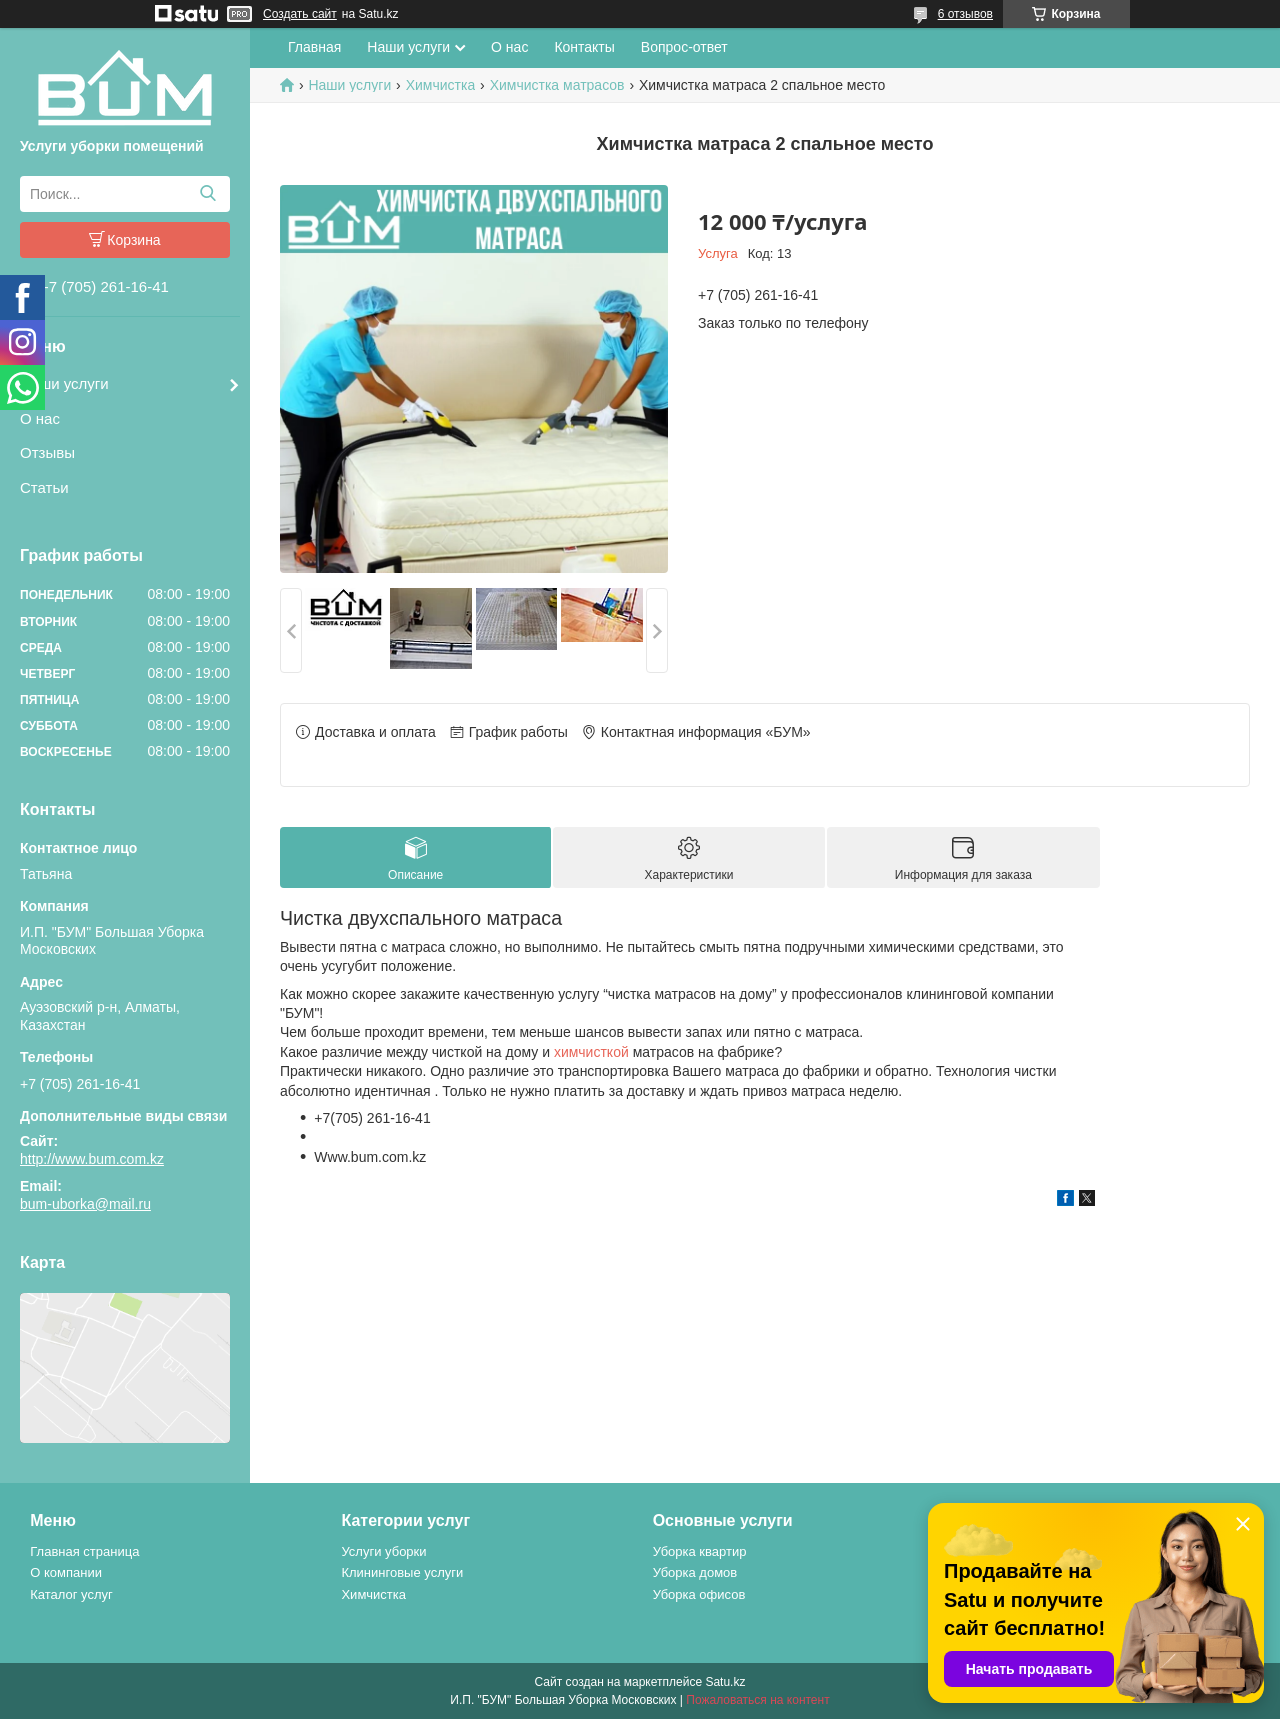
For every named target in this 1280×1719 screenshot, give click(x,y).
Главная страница (84, 1551)
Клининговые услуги (402, 1572)
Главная (314, 47)
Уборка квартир (700, 1551)
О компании (66, 1572)
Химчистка (441, 85)
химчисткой (591, 1052)
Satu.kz (725, 1682)
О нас (40, 418)
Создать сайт (300, 14)
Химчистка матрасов (557, 85)
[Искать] (207, 194)
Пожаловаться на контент (757, 1700)
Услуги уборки (383, 1551)
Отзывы (47, 452)
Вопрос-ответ (684, 47)
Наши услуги (64, 383)
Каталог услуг (71, 1594)
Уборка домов (695, 1572)
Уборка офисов (699, 1594)
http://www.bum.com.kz (92, 1159)
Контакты (584, 47)
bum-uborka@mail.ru (85, 1204)
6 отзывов (965, 14)
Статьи (44, 487)
